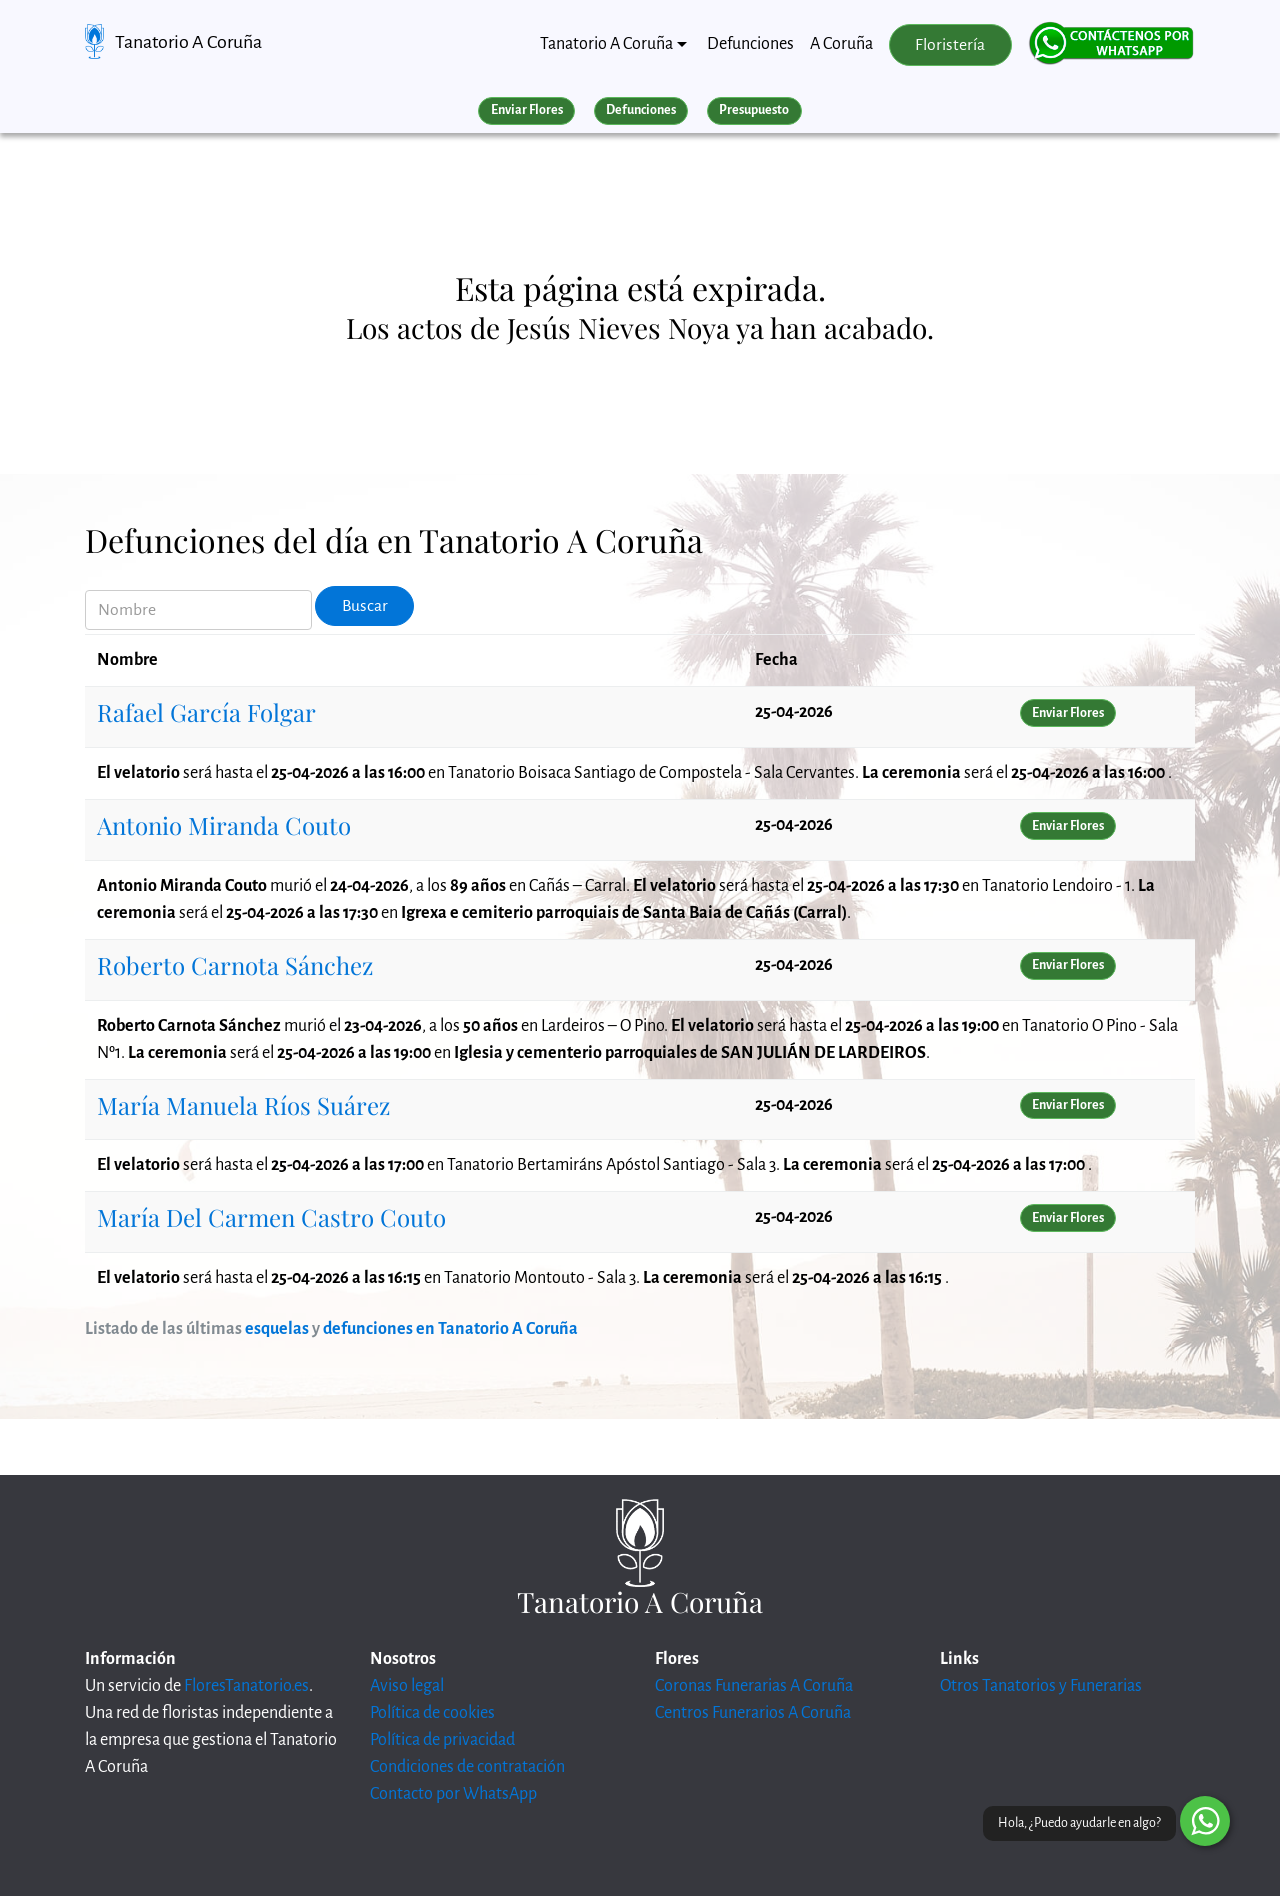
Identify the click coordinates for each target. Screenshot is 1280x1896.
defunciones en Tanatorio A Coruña (450, 1329)
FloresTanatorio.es (246, 1686)
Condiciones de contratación (467, 1767)
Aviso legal (407, 1686)
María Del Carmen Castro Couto (271, 1217)
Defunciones (750, 44)
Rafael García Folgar (206, 712)
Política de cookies (432, 1713)
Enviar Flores (527, 110)
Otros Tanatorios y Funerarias (1041, 1686)
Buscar (365, 606)
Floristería (950, 45)
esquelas (277, 1329)
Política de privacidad (442, 1740)
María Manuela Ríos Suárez (243, 1105)
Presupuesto (754, 110)
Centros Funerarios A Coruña (753, 1713)
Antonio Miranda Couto (224, 825)
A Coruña (841, 44)
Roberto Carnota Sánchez (235, 965)
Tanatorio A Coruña (188, 42)
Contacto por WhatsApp (453, 1794)
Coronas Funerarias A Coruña (754, 1686)
